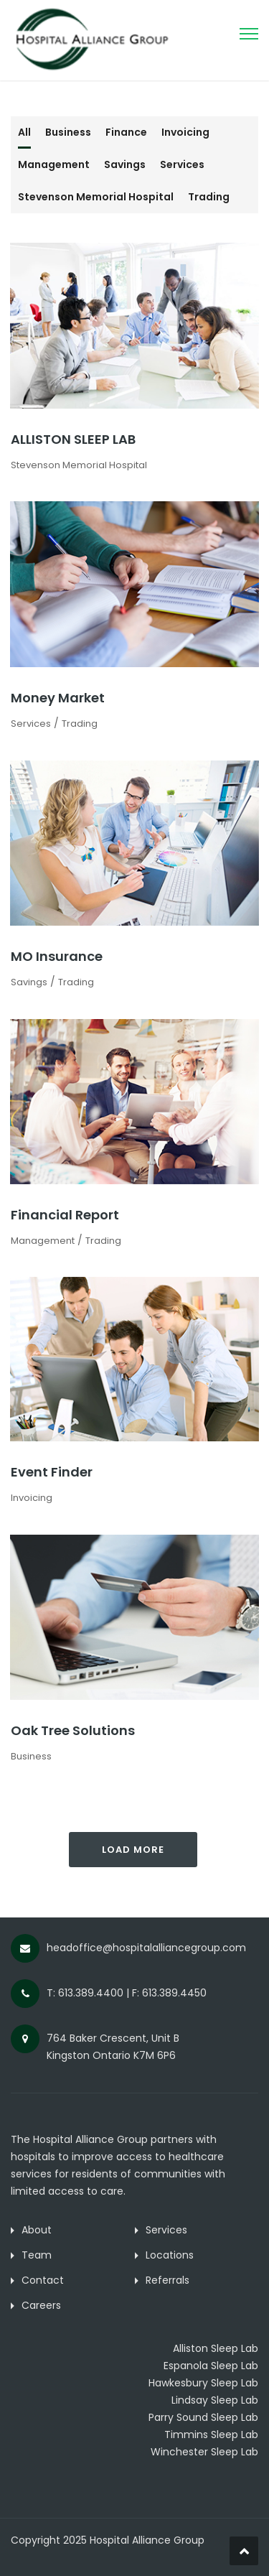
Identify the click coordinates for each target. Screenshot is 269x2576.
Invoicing (185, 132)
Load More (133, 1849)
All (24, 132)
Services (182, 164)
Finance (126, 132)
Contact (43, 2280)
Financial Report (65, 1215)
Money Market (58, 698)
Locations (170, 2255)
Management (54, 164)
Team (37, 2255)
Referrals (167, 2280)
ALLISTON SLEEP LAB (73, 439)
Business (68, 132)
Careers (41, 2305)
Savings (125, 164)
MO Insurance (57, 956)
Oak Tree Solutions (73, 1730)
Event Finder (52, 1472)
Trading (209, 197)
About (37, 2230)
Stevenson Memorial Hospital (96, 197)
